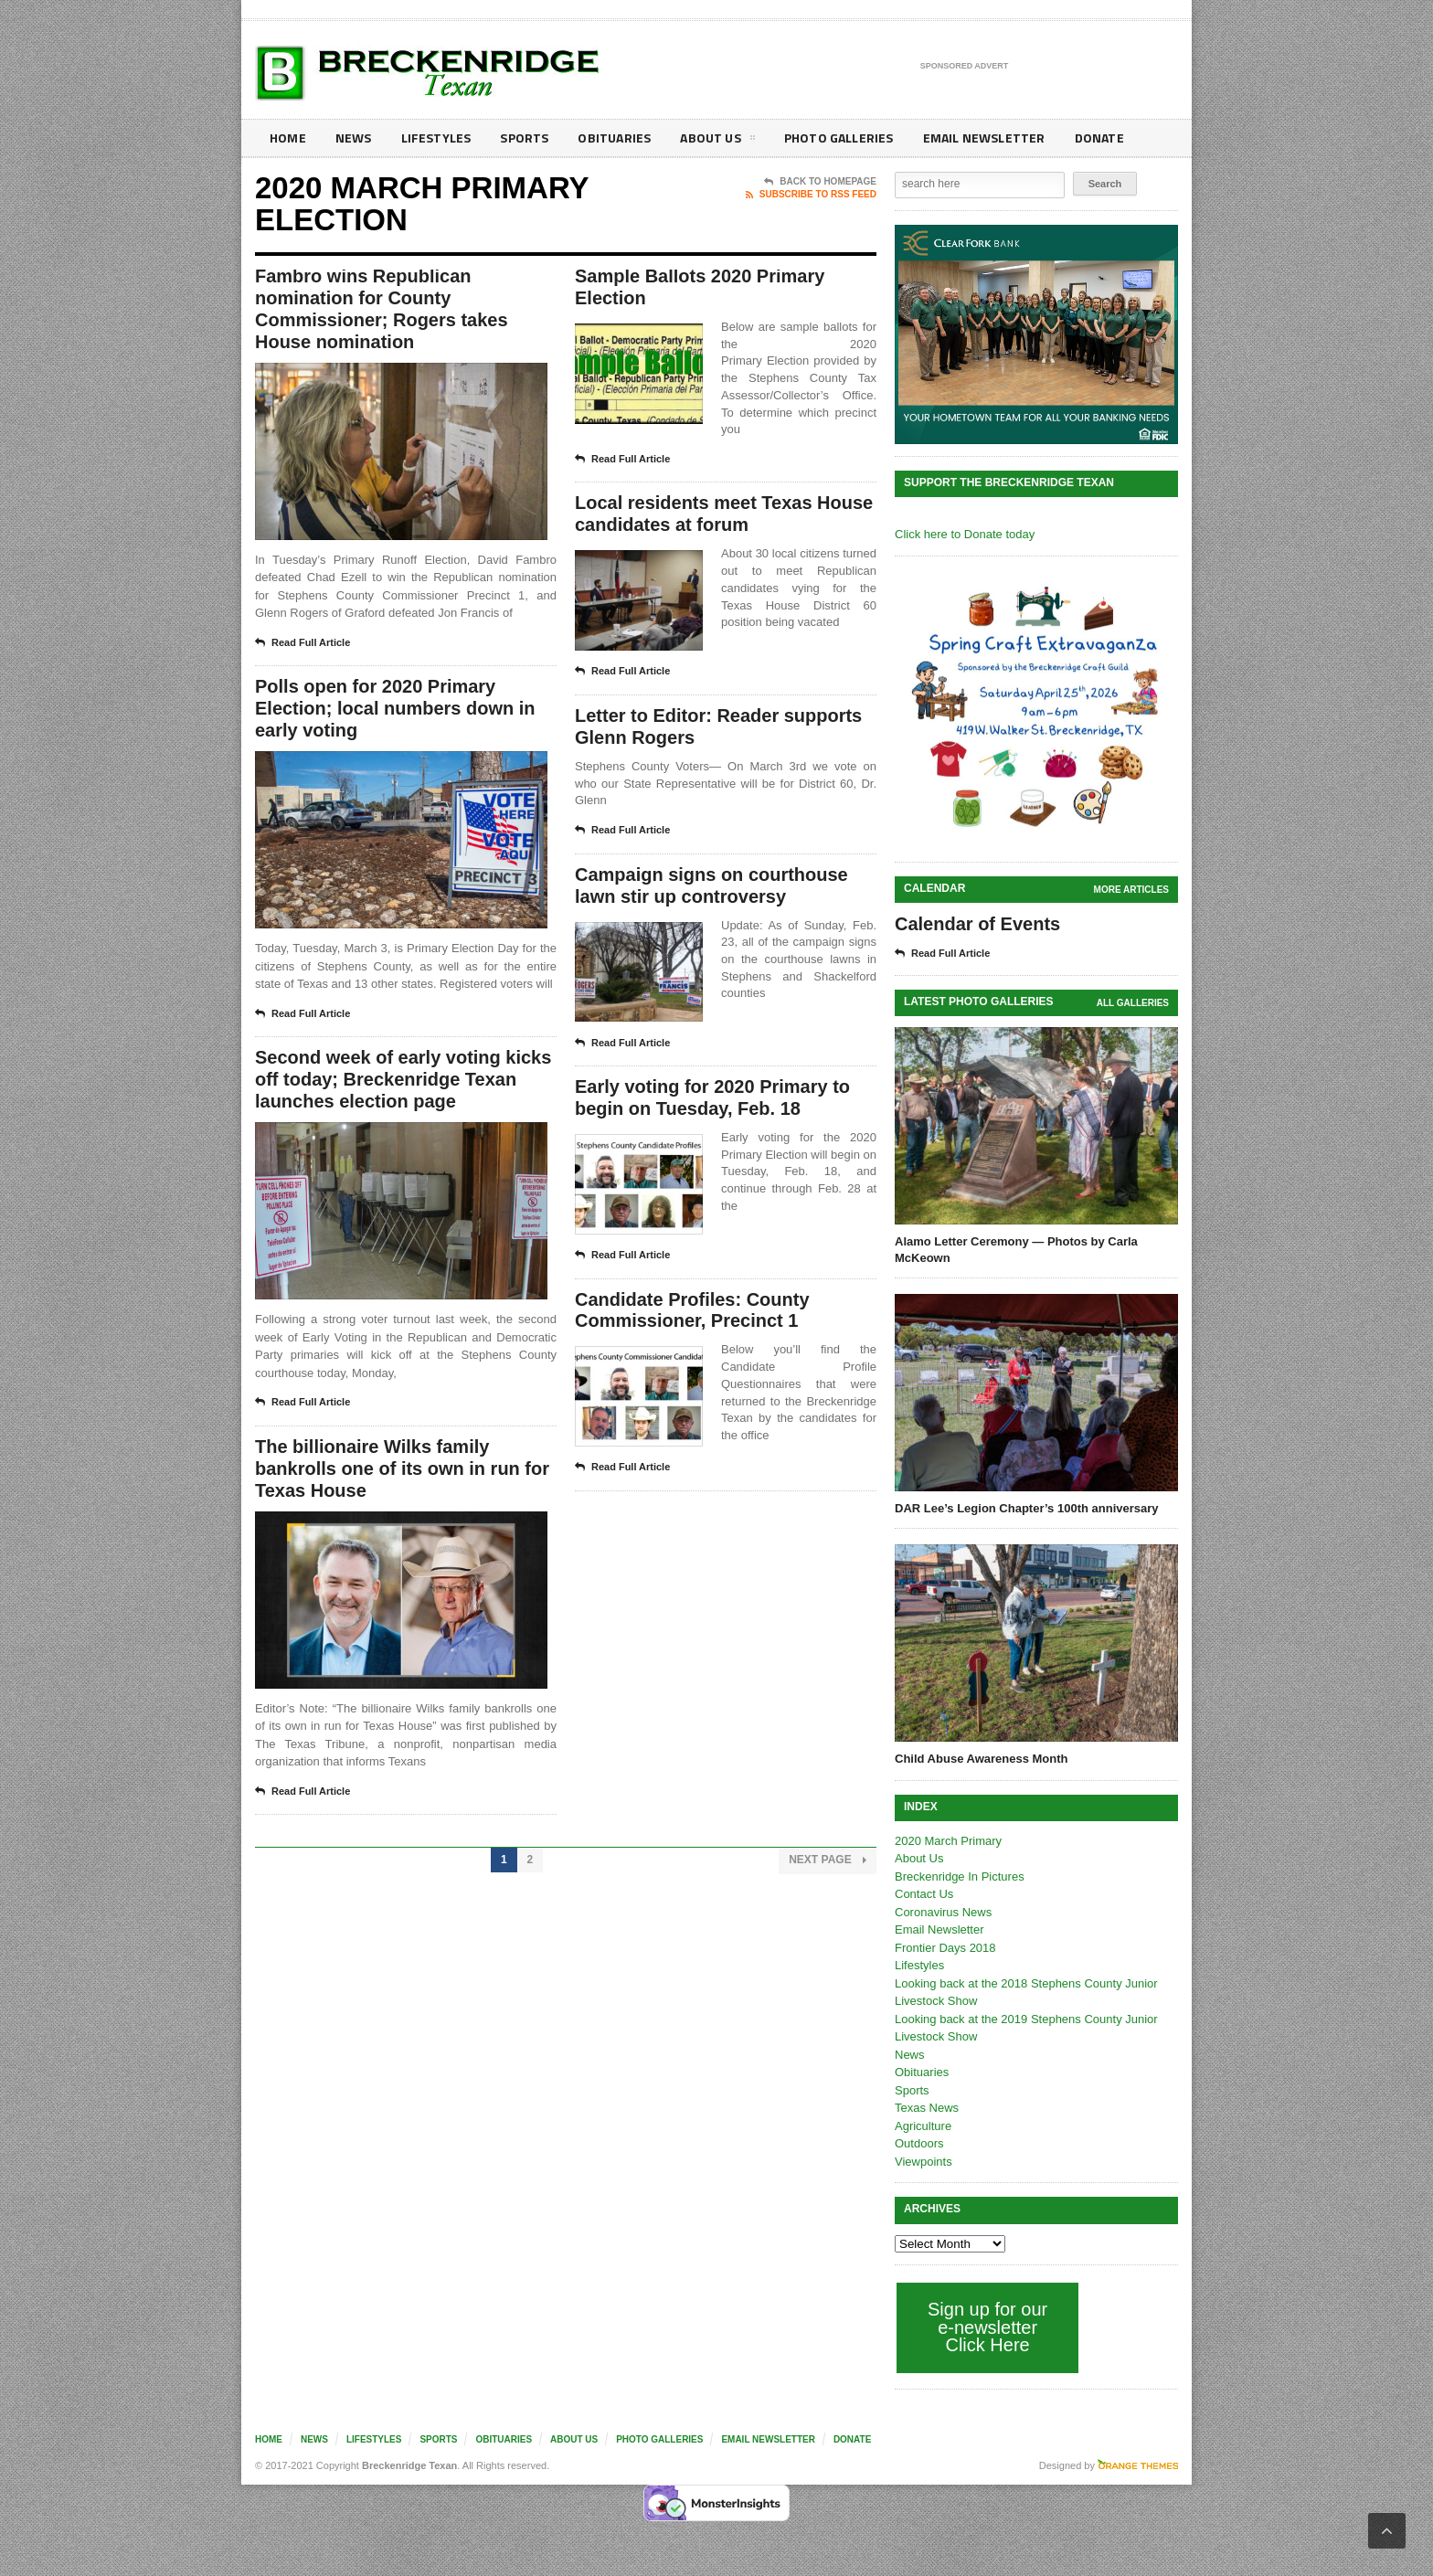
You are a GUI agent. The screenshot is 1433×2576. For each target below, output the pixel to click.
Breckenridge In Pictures (959, 1876)
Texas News (927, 2108)
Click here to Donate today (965, 534)
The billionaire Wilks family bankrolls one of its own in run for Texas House (402, 1469)
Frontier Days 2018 (945, 1948)
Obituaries (609, 137)
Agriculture (923, 2126)
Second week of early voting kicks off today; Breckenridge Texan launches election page (403, 1080)
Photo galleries (830, 137)
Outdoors (919, 2143)
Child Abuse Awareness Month (981, 1758)
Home (287, 137)
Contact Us (924, 1894)
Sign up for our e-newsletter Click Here (987, 2327)
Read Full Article (302, 643)
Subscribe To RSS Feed (811, 194)
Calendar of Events (977, 924)
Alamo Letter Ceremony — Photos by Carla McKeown (1016, 1250)
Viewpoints (923, 2161)
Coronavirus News (943, 1912)
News (352, 137)
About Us (711, 141)
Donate (1086, 137)
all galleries (1133, 1003)
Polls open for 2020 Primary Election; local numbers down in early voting (395, 709)
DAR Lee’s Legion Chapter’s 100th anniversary (1027, 1508)
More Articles (1131, 890)
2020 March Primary (948, 1841)
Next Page (827, 1860)
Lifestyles (433, 137)
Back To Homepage (820, 181)
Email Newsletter (973, 137)
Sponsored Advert (964, 67)
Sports (521, 137)
